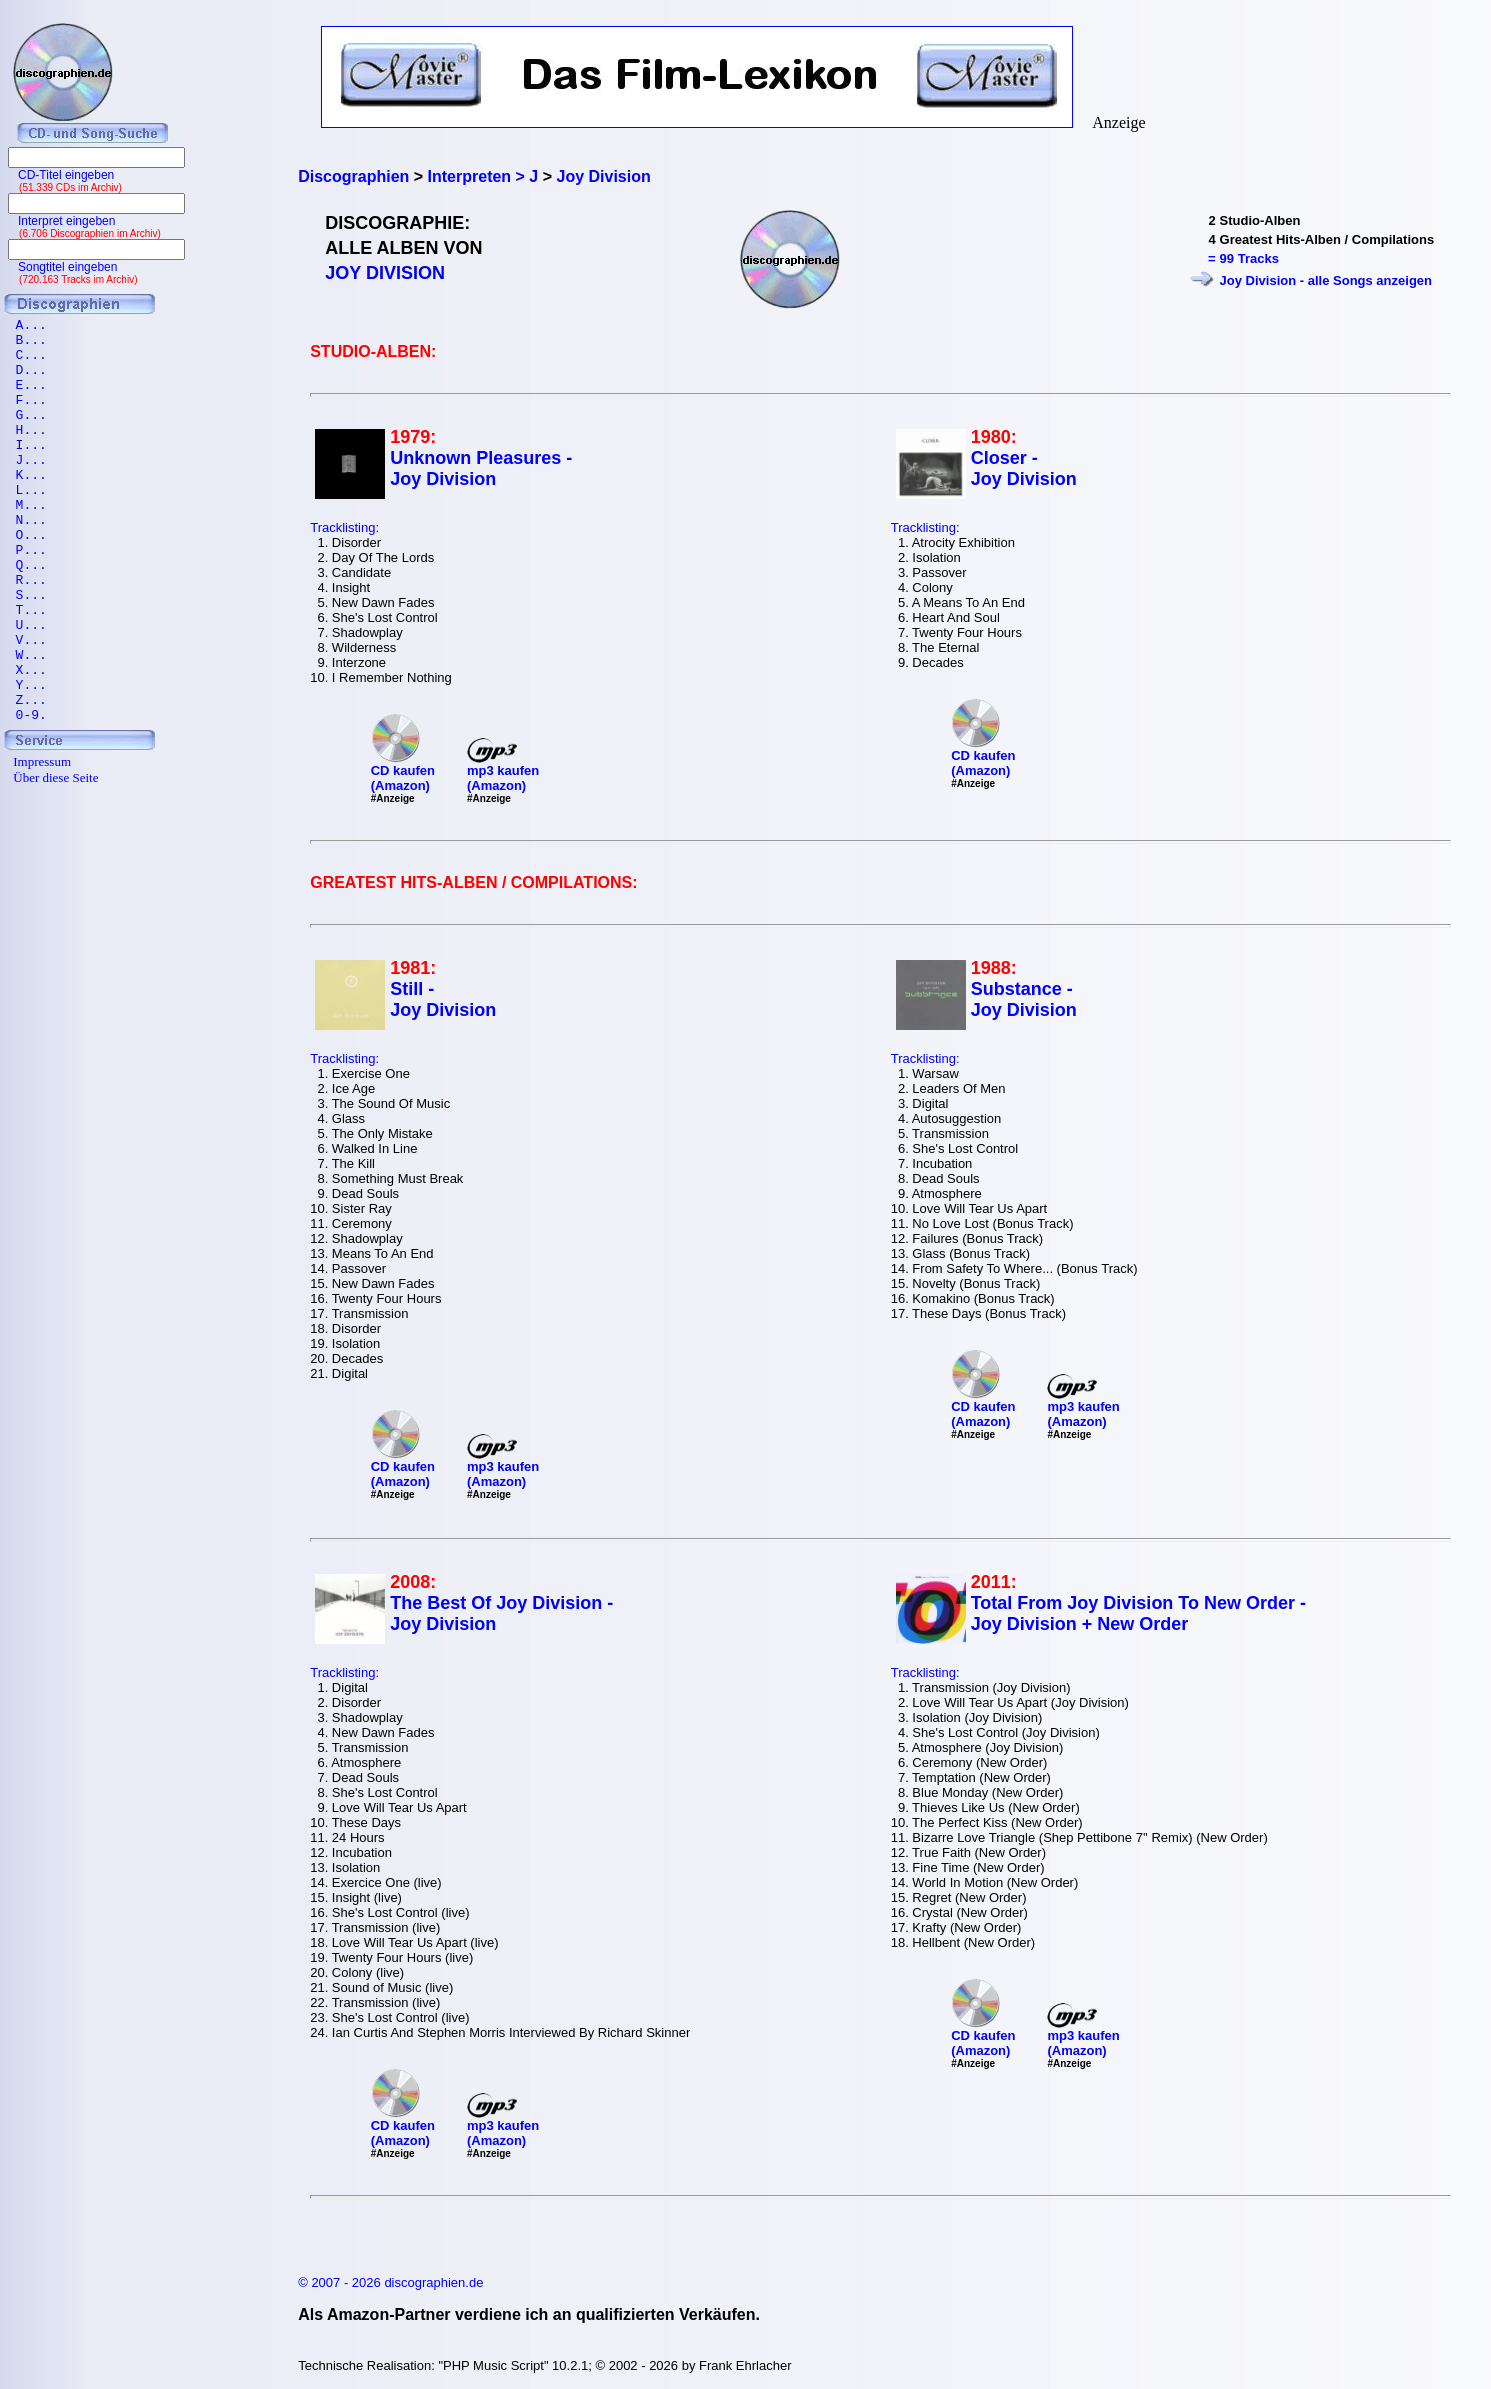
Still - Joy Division (443, 999)
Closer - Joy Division (1024, 468)
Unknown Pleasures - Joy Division (481, 468)
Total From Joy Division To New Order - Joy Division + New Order (1138, 1613)
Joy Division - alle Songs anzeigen (1326, 280)
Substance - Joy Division (1024, 999)
